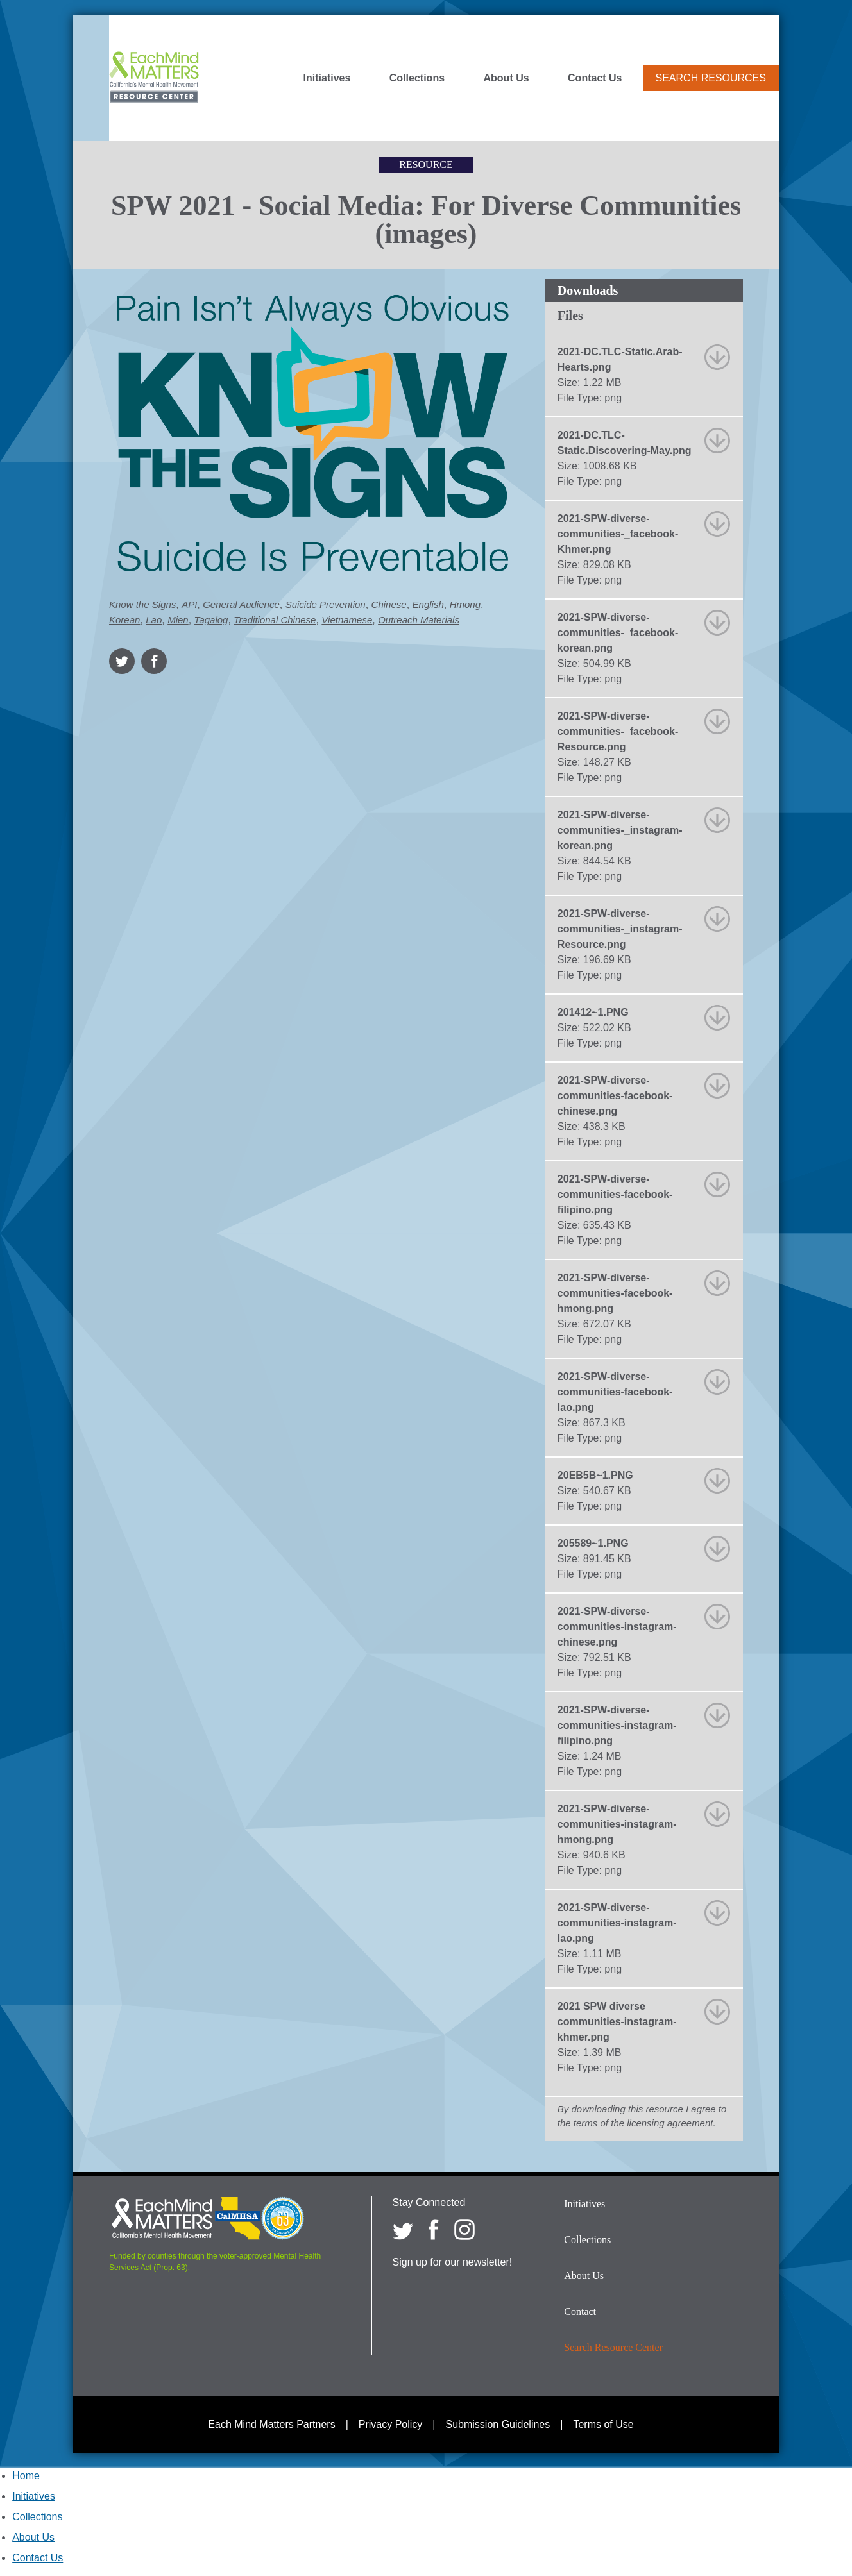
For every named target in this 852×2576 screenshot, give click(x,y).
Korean (124, 619)
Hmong (465, 604)
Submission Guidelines (498, 2424)
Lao (154, 619)
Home (26, 2475)
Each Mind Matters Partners (271, 2424)
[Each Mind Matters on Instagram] (464, 2229)
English (428, 604)
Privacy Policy (391, 2424)
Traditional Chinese (275, 619)
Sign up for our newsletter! (453, 2262)
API (189, 604)
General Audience (241, 604)
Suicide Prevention (325, 604)
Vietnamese (346, 619)
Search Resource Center (613, 2347)
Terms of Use (603, 2424)
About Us (506, 78)
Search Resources (711, 77)
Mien (178, 619)
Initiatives (327, 78)
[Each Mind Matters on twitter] (403, 2229)
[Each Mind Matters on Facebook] (433, 2229)
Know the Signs (142, 604)
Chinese (389, 604)
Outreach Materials (418, 619)
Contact (580, 2311)
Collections (417, 78)
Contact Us (595, 78)
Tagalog (211, 619)
